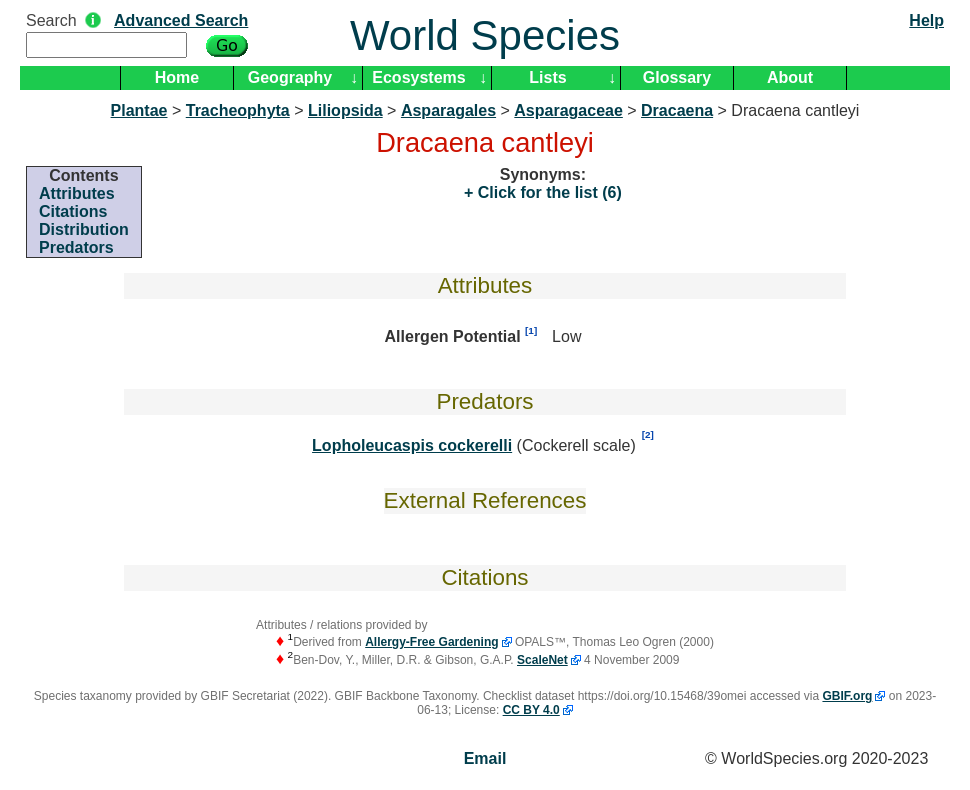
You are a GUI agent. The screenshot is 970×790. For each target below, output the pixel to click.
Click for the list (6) (547, 192)
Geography (290, 77)
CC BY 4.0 (531, 710)
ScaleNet (542, 660)
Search (51, 20)
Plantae (139, 110)
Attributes (77, 193)
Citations (73, 211)
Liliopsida (345, 110)
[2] (648, 434)
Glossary (677, 77)
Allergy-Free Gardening (431, 642)
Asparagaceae (568, 110)
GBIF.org (847, 696)
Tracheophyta (238, 110)
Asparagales (448, 110)
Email (485, 758)
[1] (531, 330)
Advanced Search (181, 20)
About (790, 77)
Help (926, 20)
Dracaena (677, 110)
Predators (76, 247)
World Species (485, 35)
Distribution (84, 229)
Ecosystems (418, 77)
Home (177, 77)
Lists (547, 77)
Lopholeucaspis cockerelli (412, 445)
